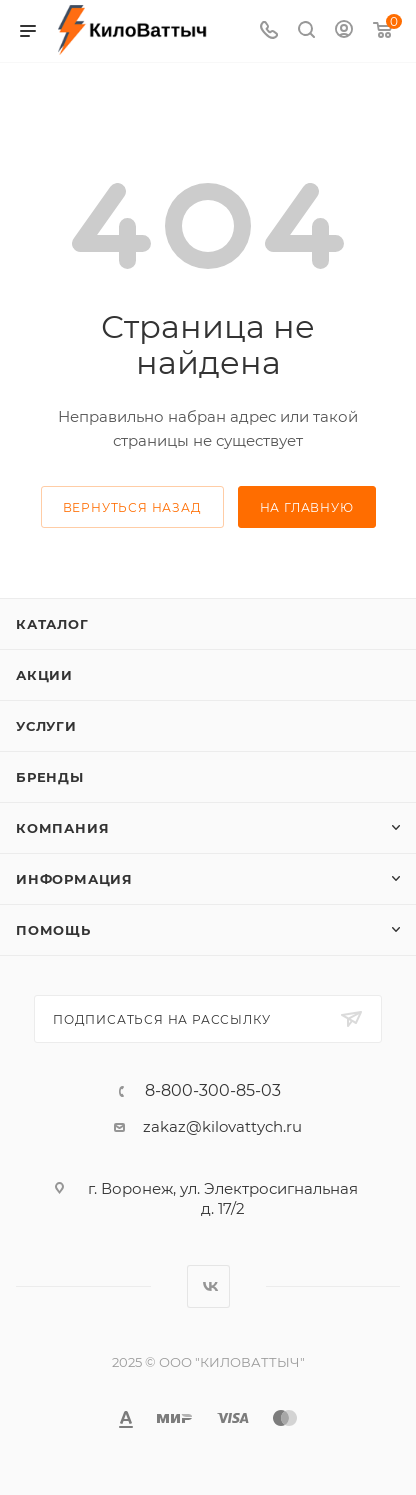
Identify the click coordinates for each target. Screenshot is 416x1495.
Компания (62, 828)
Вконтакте (208, 1286)
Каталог (52, 624)
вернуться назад (132, 507)
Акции (44, 675)
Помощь (53, 930)
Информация (74, 879)
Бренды (50, 777)
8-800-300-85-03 (213, 1091)
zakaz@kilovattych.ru (222, 1126)
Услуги (46, 726)
